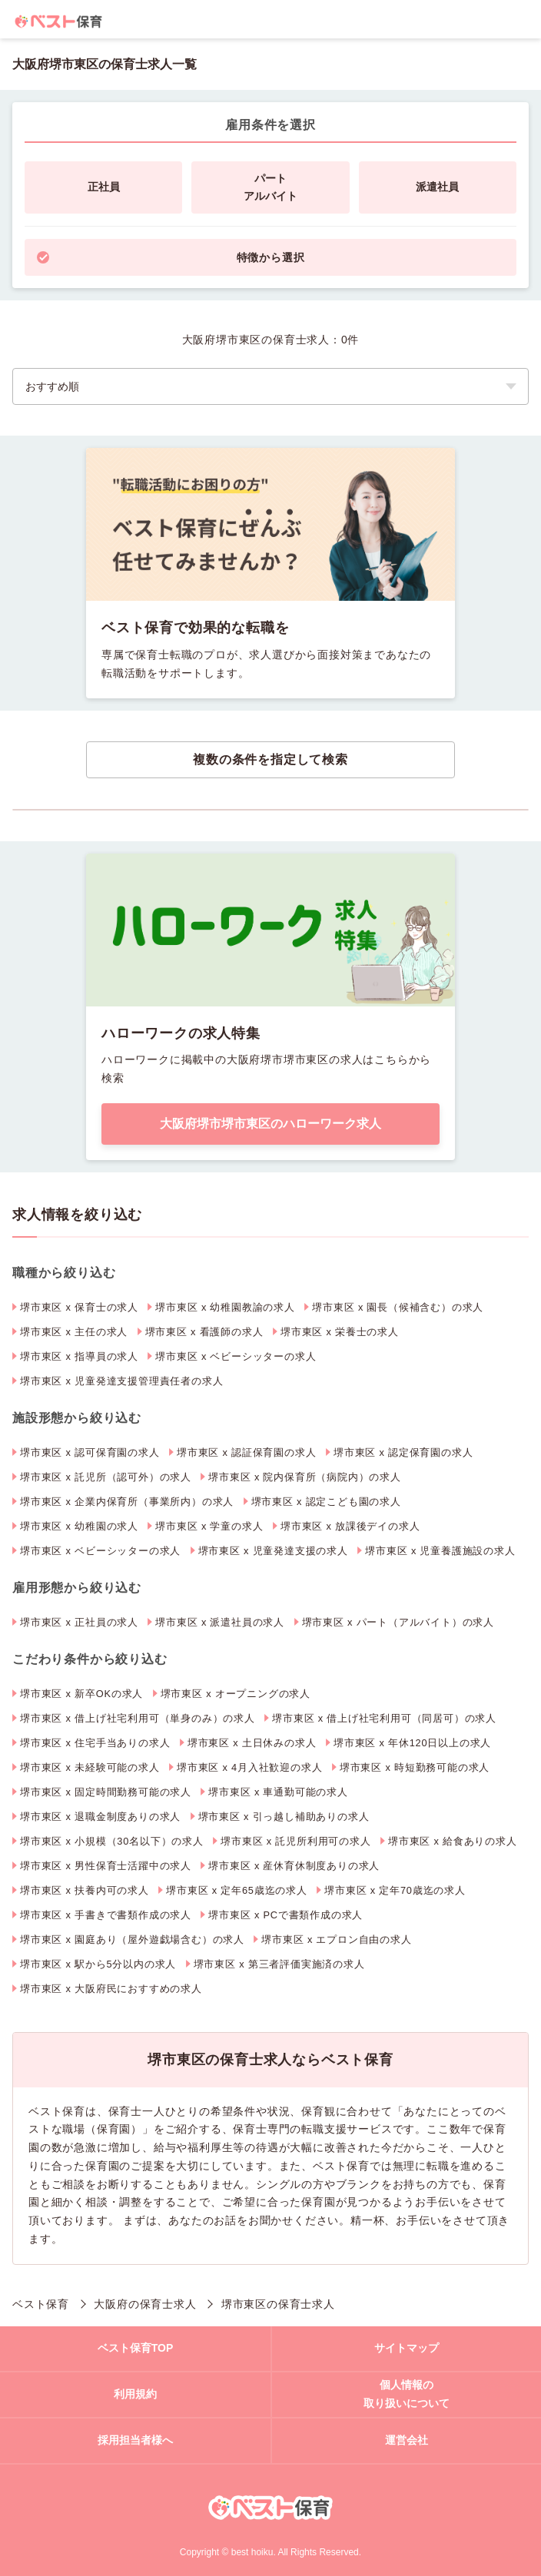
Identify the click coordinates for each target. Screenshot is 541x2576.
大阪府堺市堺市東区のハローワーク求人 (270, 1123)
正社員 (104, 187)
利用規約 (135, 2394)
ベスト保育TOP (136, 2348)
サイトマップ (406, 2348)
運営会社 (406, 2440)
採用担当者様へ (135, 2440)
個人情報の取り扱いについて (406, 2394)
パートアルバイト (270, 187)
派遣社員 (437, 187)
